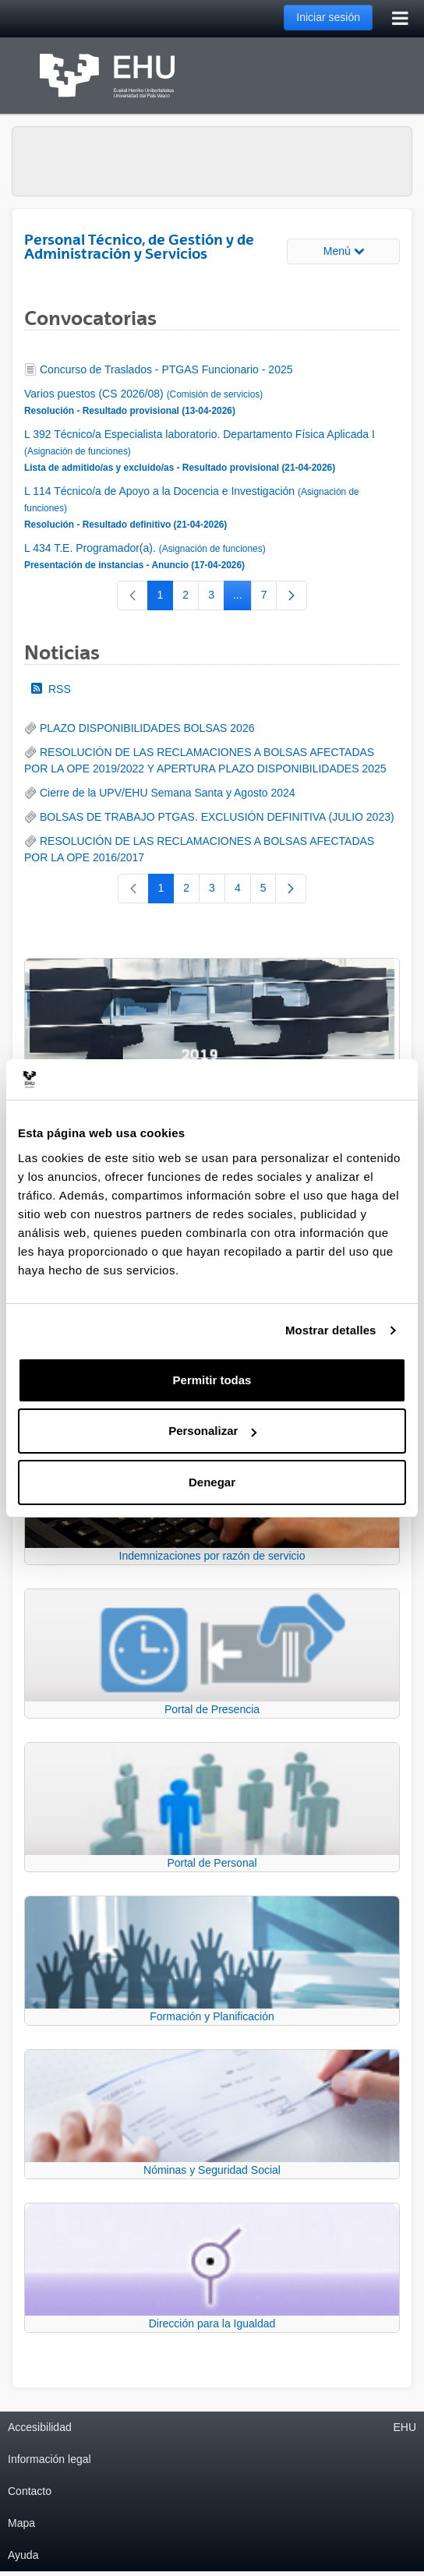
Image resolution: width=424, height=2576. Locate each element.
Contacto (29, 2491)
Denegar (212, 1482)
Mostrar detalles (330, 1330)
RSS (51, 689)
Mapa (21, 2523)
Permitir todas (212, 1380)
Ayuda (23, 2555)
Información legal (49, 2459)
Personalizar (212, 1430)
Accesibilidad (40, 2427)
